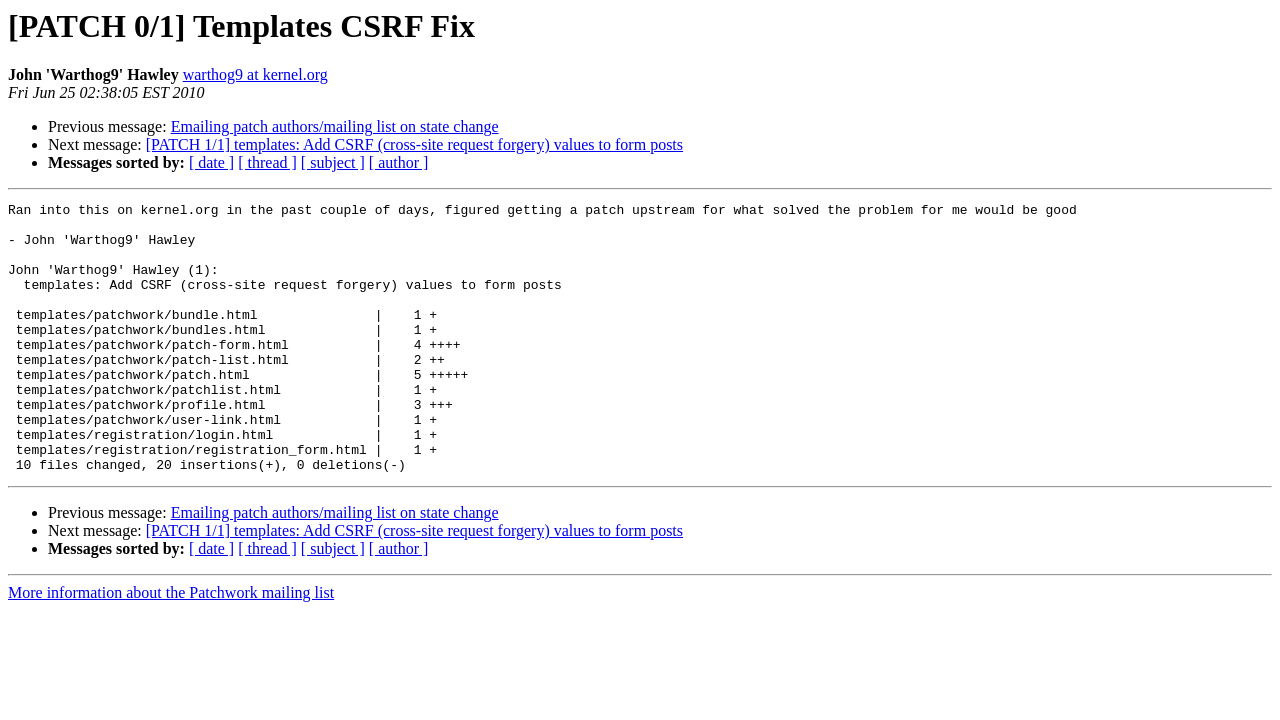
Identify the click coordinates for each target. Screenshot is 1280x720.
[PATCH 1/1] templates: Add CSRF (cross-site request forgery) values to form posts (414, 144)
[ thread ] (267, 162)
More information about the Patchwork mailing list (171, 646)
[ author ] (399, 162)
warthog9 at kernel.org (255, 74)
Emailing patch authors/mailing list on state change (335, 126)
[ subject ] (333, 162)
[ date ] (211, 162)
